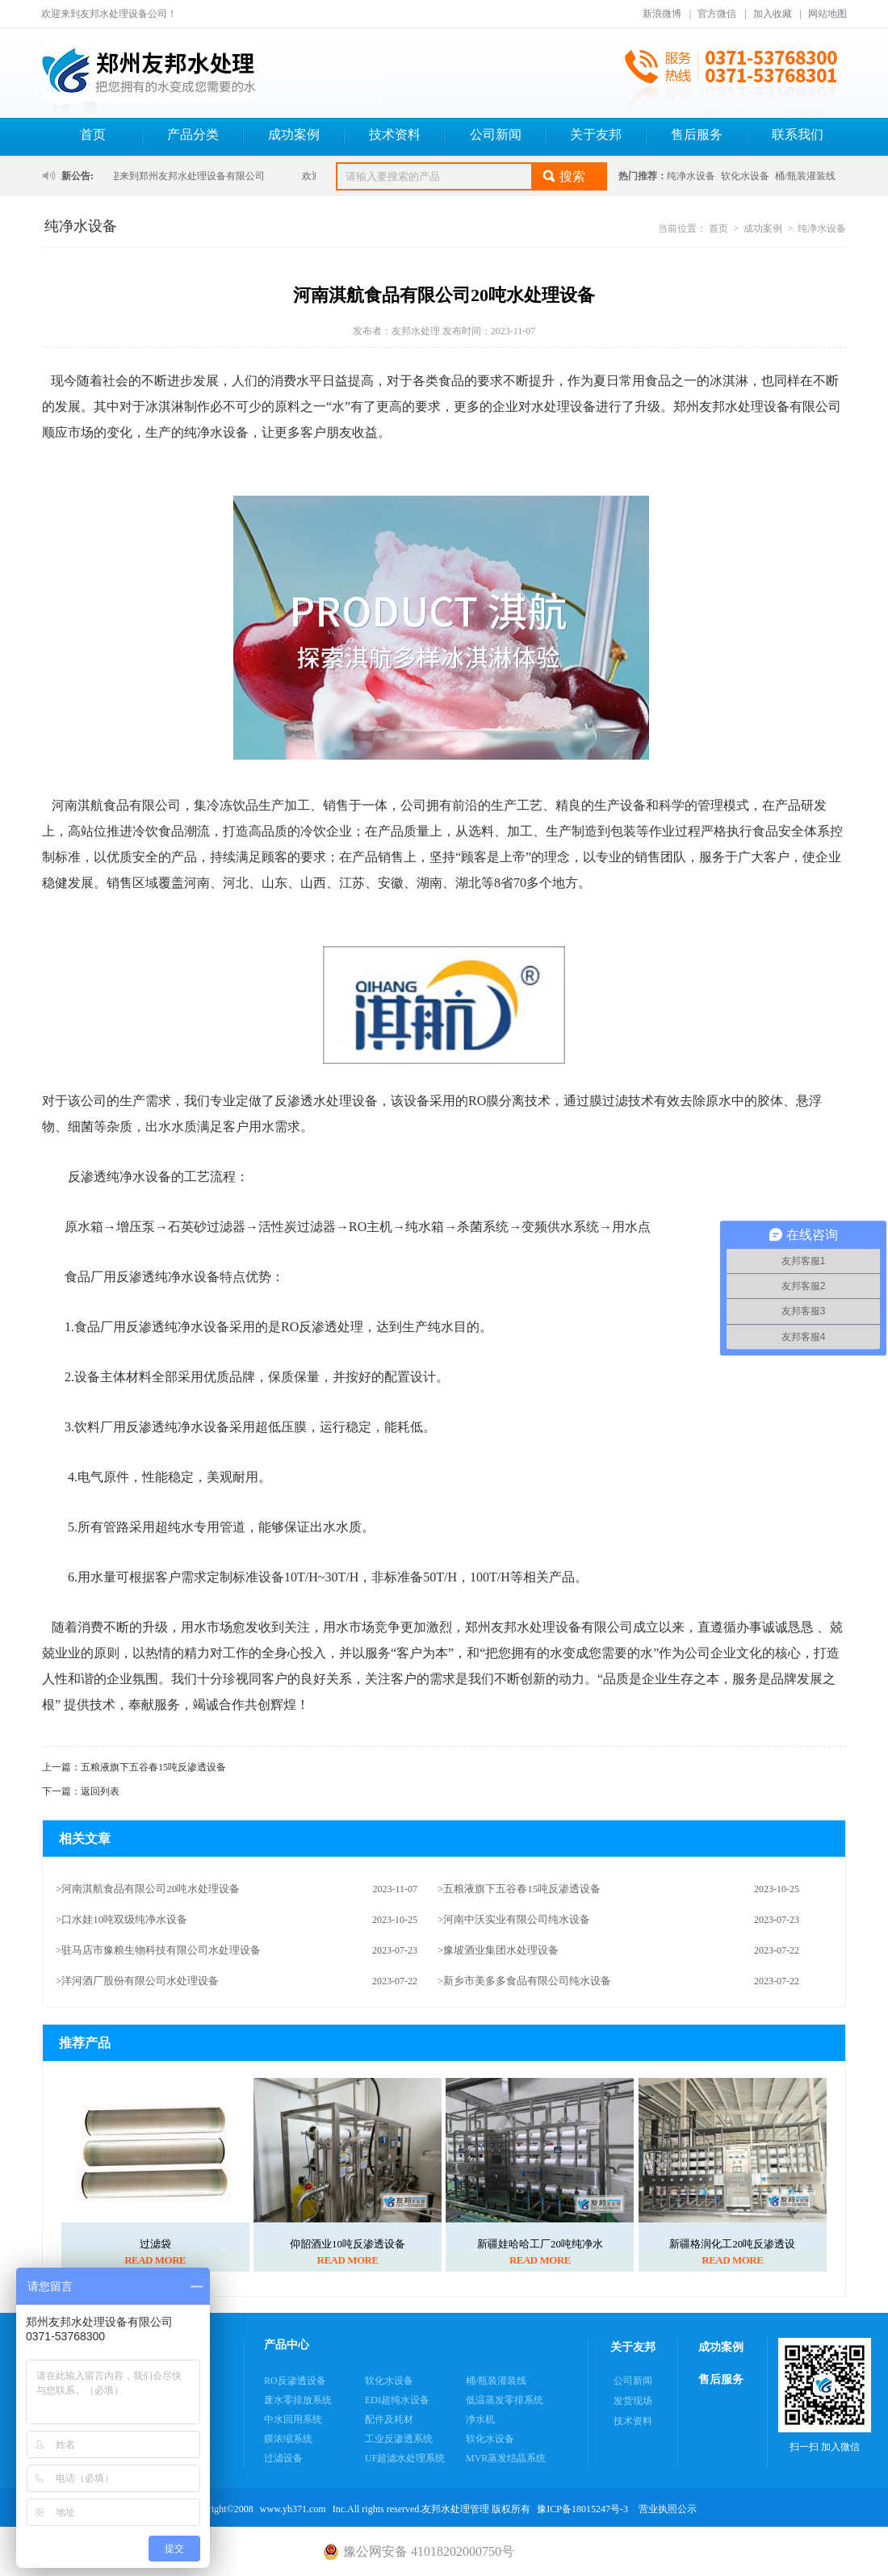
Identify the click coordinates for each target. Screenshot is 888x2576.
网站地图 (827, 13)
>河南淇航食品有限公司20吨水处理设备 (148, 1889)
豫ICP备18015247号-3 (582, 2509)
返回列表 (100, 1791)
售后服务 (697, 134)
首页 (93, 134)
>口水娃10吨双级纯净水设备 (121, 1919)
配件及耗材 (389, 2419)
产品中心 (286, 2345)
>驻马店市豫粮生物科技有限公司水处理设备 (158, 1950)
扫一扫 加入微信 (824, 2395)
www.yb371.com (293, 2509)
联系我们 (797, 134)
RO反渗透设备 (295, 2380)
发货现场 (633, 2400)
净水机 (480, 2419)
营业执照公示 (668, 2509)
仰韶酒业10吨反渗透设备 (347, 2244)
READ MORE (155, 2260)
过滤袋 (155, 2244)
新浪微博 (662, 13)
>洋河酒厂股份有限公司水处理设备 (137, 1981)
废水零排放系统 (298, 2400)
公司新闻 (495, 134)
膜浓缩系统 (288, 2438)
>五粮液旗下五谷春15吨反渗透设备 (519, 1889)
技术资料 (395, 134)
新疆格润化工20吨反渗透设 (732, 2244)
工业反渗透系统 (399, 2438)
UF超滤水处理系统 (405, 2458)
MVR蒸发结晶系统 (506, 2458)
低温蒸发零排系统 (504, 2400)
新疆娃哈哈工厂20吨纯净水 (540, 2244)
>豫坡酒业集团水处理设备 (498, 1950)
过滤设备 (283, 2458)
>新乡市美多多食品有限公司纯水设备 (524, 1981)
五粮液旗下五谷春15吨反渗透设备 (153, 1767)
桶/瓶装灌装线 (805, 176)
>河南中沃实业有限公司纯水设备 (514, 1919)
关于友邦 (596, 134)
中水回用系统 (293, 2419)
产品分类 (193, 134)
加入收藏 (772, 13)
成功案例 (294, 134)
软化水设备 (745, 176)
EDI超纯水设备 (397, 2400)
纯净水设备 (691, 176)
